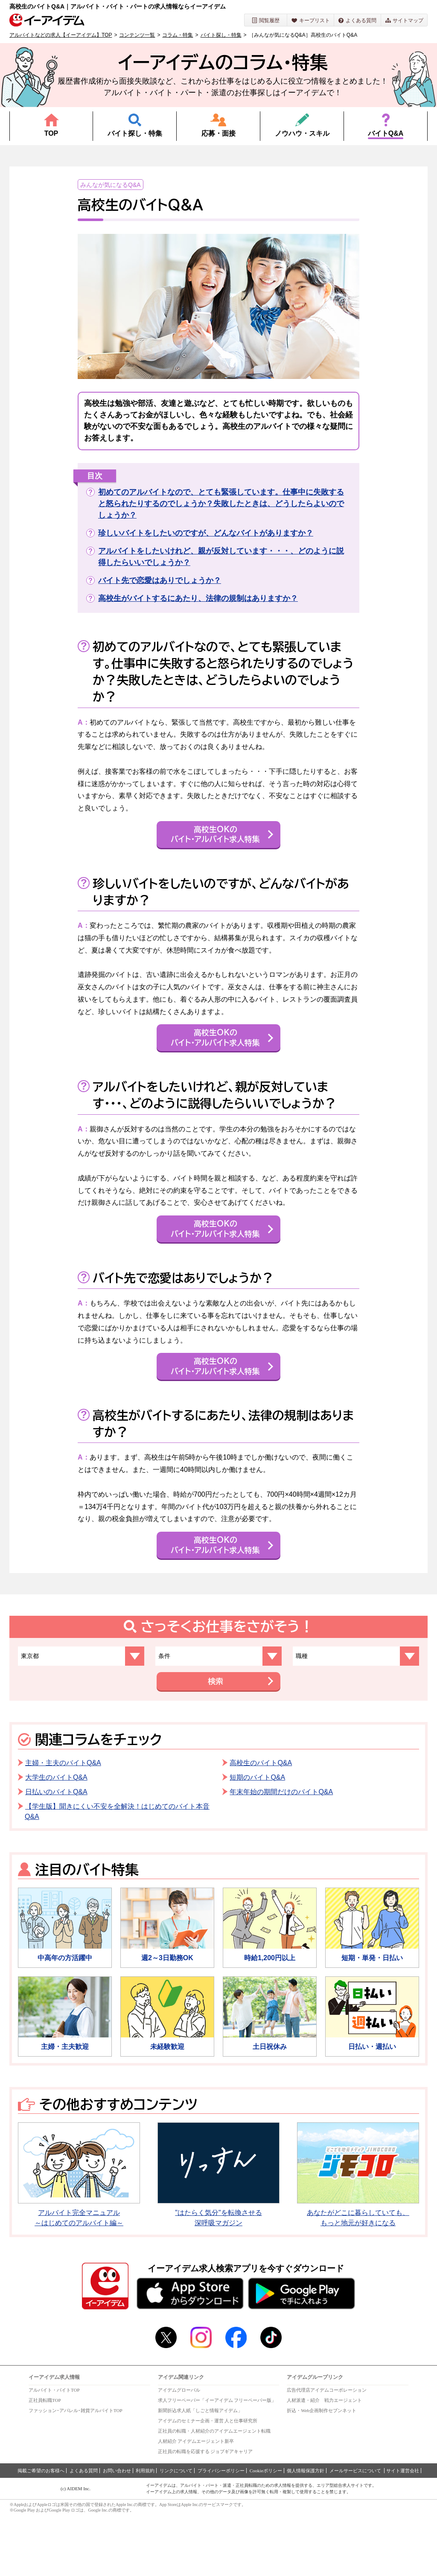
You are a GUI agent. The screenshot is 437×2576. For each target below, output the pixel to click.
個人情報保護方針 (305, 2531)
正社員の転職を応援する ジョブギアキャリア (205, 2512)
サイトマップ (404, 20)
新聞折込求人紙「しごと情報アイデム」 (200, 2471)
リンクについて (176, 2531)
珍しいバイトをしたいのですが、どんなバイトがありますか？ (205, 533)
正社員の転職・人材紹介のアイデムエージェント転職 (214, 2491)
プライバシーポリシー (221, 2531)
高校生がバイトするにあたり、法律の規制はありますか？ (198, 598)
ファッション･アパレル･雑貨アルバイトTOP (75, 2471)
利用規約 (145, 2531)
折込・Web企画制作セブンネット (321, 2471)
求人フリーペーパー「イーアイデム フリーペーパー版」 (217, 2461)
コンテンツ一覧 (137, 35)
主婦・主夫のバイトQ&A (63, 1823)
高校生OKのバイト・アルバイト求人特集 (214, 843)
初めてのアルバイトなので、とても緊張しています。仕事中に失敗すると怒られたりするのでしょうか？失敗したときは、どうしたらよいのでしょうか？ (221, 503)
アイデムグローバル (179, 2451)
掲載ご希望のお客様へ (40, 2531)
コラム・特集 (177, 35)
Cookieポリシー (266, 2531)
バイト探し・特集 (221, 35)
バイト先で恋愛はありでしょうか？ (159, 580)
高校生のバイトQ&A (261, 1823)
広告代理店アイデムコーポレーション (327, 2451)
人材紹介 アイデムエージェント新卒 (196, 2502)
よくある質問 (357, 20)
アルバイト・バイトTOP (54, 2451)
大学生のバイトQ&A (56, 1838)
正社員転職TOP (45, 2461)
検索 (214, 1742)
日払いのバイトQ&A (56, 1852)
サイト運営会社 (402, 2531)
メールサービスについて (355, 2531)
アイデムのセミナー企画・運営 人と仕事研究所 (208, 2481)
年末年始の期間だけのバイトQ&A (281, 1852)
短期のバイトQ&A (257, 1838)
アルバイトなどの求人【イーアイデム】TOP (60, 35)
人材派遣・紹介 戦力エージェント (324, 2461)
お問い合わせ (117, 2531)
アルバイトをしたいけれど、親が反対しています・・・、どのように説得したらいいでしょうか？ (221, 557)
